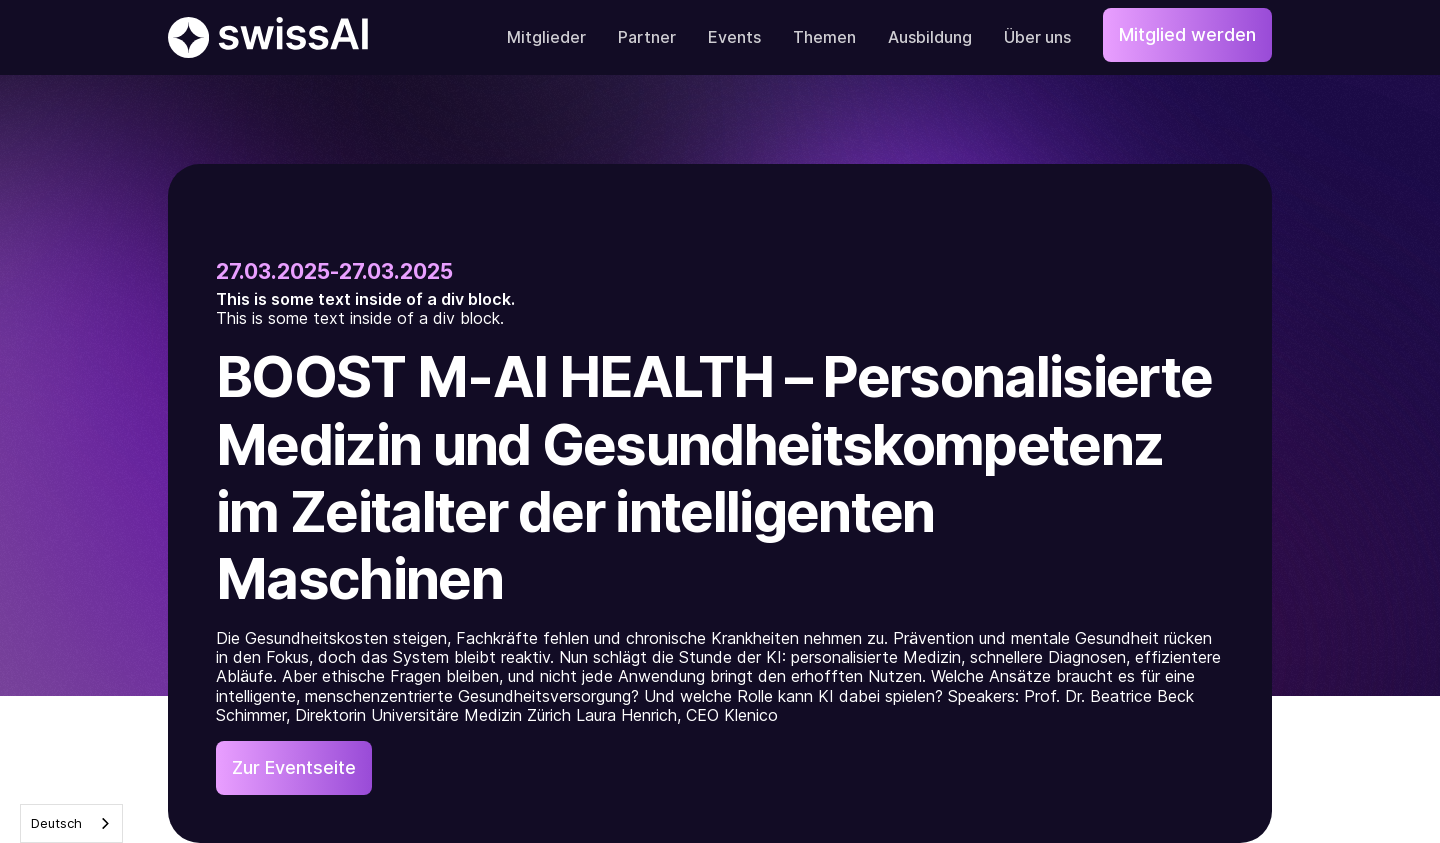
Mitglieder (546, 37)
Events (734, 37)
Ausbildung (930, 37)
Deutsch (56, 823)
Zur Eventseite (294, 767)
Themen (824, 37)
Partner (647, 37)
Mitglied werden (1187, 34)
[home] (268, 37)
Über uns (1037, 37)
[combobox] (71, 823)
